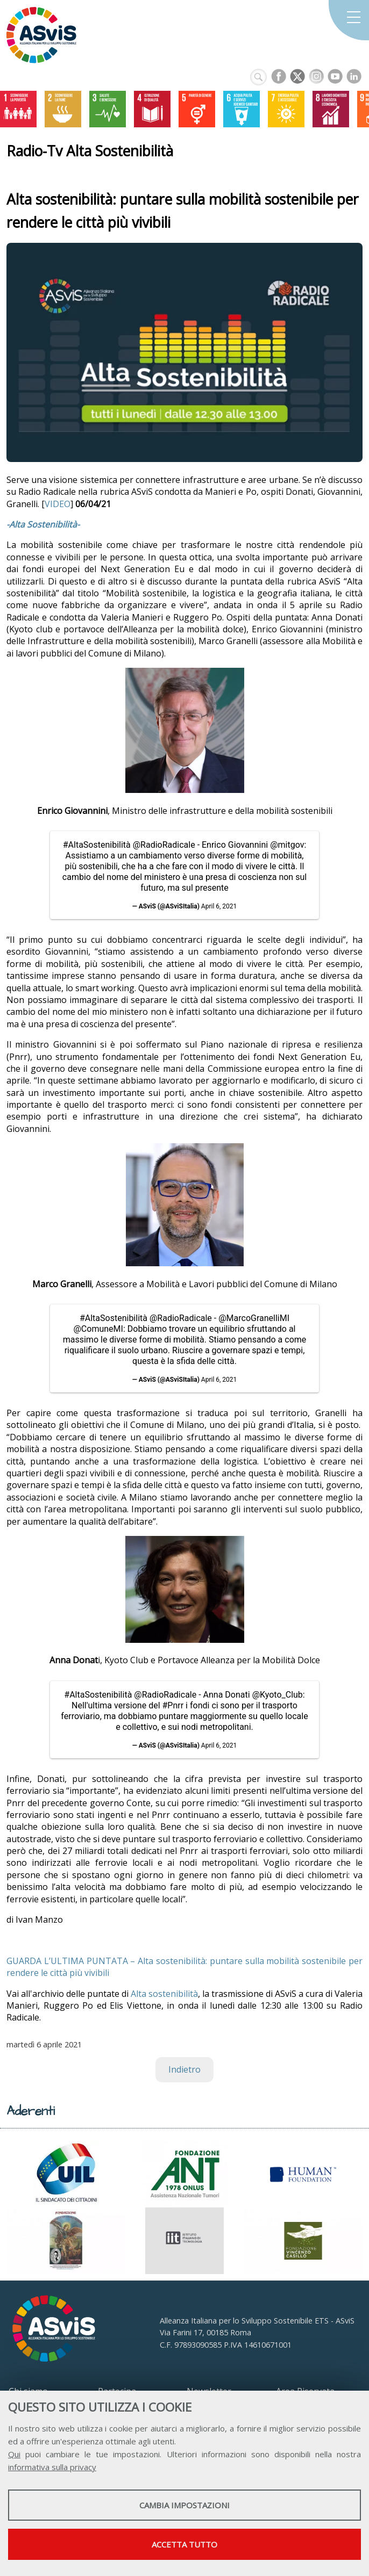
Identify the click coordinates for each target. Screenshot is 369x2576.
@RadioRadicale (164, 845)
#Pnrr (173, 1705)
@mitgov (287, 845)
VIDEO (57, 504)
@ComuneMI (98, 1329)
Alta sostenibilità (164, 1994)
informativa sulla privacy (52, 2467)
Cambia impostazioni (184, 2505)
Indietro (184, 2069)
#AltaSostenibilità (97, 845)
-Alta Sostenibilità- (43, 524)
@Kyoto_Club (277, 1695)
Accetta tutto (184, 2544)
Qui (14, 2454)
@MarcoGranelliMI (253, 1318)
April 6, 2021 (219, 906)
